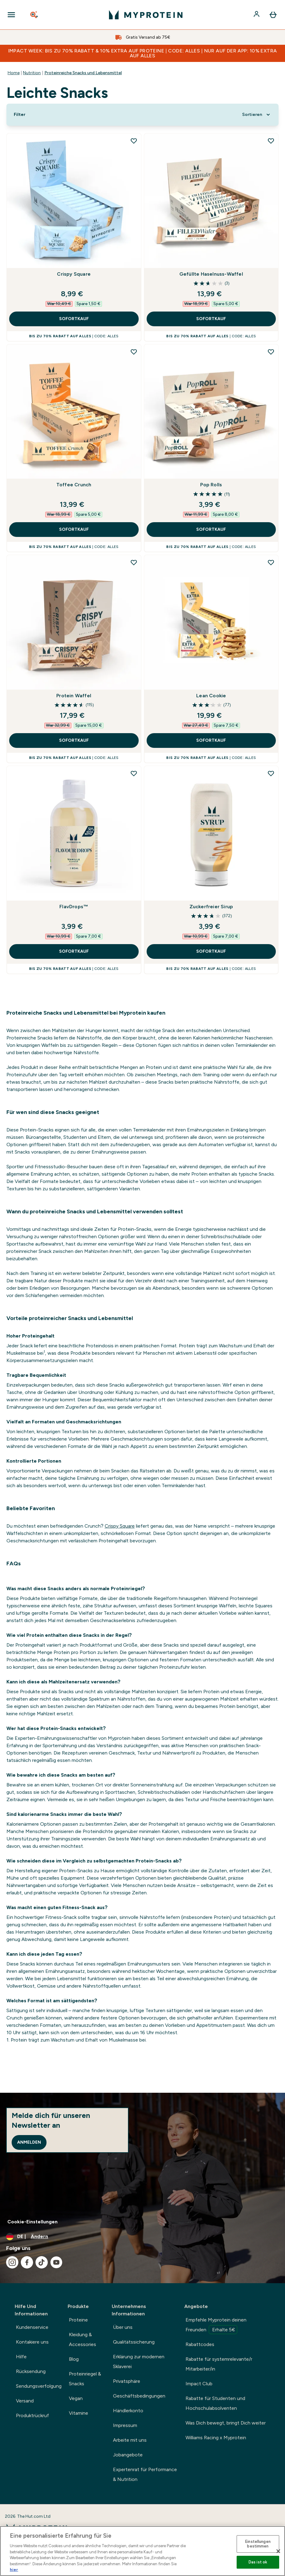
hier (14, 2569)
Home (14, 72)
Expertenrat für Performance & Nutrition (145, 2474)
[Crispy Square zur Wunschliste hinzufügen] (134, 141)
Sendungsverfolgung (39, 2386)
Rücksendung (31, 2371)
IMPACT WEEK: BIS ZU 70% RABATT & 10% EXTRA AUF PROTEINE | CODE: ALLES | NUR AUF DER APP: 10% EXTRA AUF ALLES (142, 53)
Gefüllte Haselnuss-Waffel (211, 274)
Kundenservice (32, 2327)
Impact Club (199, 2384)
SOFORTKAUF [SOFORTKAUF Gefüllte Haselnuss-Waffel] (211, 318)
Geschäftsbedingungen (139, 2396)
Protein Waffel (73, 696)
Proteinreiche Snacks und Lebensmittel (83, 72)
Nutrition (32, 72)
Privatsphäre (126, 2381)
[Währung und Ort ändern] (142, 2236)
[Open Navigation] (11, 14)
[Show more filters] (19, 114)
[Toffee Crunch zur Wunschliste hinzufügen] (134, 352)
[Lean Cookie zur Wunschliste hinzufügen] (271, 562)
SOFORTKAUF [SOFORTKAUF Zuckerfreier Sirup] (211, 951)
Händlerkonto (128, 2410)
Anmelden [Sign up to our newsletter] (29, 2142)
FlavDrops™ (73, 906)
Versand (25, 2401)
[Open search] (34, 14)
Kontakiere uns (32, 2342)
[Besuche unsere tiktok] (42, 2262)
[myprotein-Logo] (145, 14)
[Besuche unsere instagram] (12, 2262)
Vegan (76, 2398)
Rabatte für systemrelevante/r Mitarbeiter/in (219, 2364)
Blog (74, 2359)
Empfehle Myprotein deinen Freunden (216, 2325)
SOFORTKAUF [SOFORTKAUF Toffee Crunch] (74, 529)
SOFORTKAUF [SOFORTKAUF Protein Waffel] (74, 740)
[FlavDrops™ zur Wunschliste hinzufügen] (134, 773)
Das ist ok (258, 2562)
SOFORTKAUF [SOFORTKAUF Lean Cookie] (211, 740)
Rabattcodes (200, 2344)
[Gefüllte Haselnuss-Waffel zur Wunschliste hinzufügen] (271, 141)
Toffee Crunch (74, 485)
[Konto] (257, 14)
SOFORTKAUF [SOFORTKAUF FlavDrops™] (74, 951)
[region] (142, 2551)
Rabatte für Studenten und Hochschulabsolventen (215, 2403)
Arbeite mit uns (130, 2440)
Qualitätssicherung (134, 2342)
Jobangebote (128, 2455)
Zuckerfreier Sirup (211, 906)
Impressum (125, 2425)
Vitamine (78, 2413)
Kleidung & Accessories (82, 2339)
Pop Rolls (211, 485)
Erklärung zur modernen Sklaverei (138, 2361)
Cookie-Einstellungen (32, 2222)
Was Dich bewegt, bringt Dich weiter (226, 2423)
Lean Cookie (211, 696)
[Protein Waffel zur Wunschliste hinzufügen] (134, 562)
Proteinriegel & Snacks (85, 2379)
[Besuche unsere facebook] (27, 2262)
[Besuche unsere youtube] (56, 2262)
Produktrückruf (32, 2415)
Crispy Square (74, 274)
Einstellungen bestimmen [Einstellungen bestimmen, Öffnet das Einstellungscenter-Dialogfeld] (258, 2544)
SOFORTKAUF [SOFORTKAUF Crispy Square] (74, 318)
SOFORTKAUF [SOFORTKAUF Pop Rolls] (211, 529)
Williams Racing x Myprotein (216, 2437)
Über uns (123, 2327)
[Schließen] (278, 2551)
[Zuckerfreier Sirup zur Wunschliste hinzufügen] (271, 773)
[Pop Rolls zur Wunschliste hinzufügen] (271, 352)
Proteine (78, 2320)
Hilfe (21, 2357)
